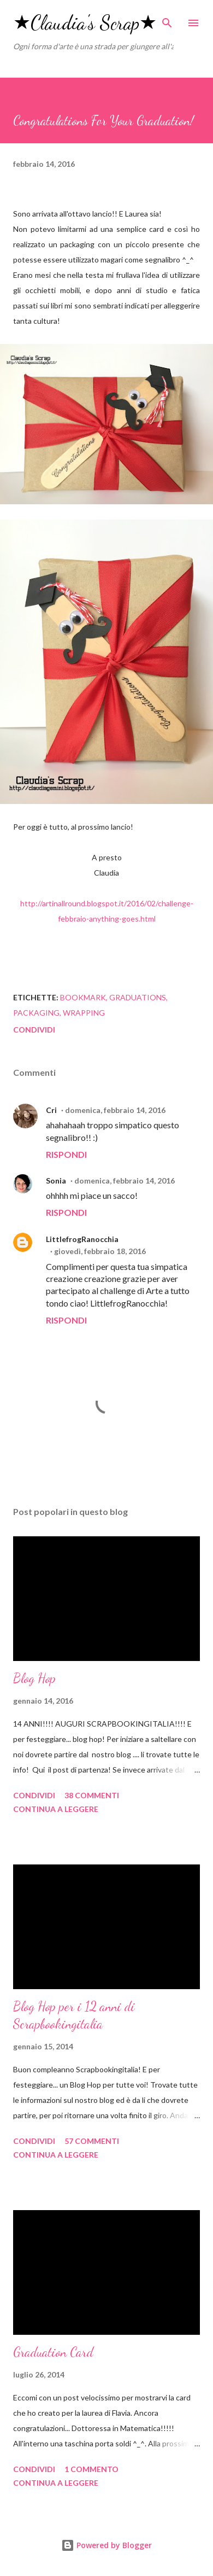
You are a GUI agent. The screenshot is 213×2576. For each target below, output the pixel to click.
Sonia (56, 1180)
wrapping (84, 1012)
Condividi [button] (34, 1029)
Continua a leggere (55, 1809)
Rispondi (66, 1154)
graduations (137, 997)
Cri (51, 1110)
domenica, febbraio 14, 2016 (115, 1110)
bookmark (83, 997)
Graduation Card (53, 2352)
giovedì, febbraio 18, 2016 (100, 1251)
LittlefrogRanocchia (82, 1239)
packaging (36, 1012)
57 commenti (91, 2141)
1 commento (91, 2469)
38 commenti (91, 1795)
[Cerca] (167, 19)
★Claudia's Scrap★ (85, 22)
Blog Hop (34, 1678)
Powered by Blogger (106, 2545)
